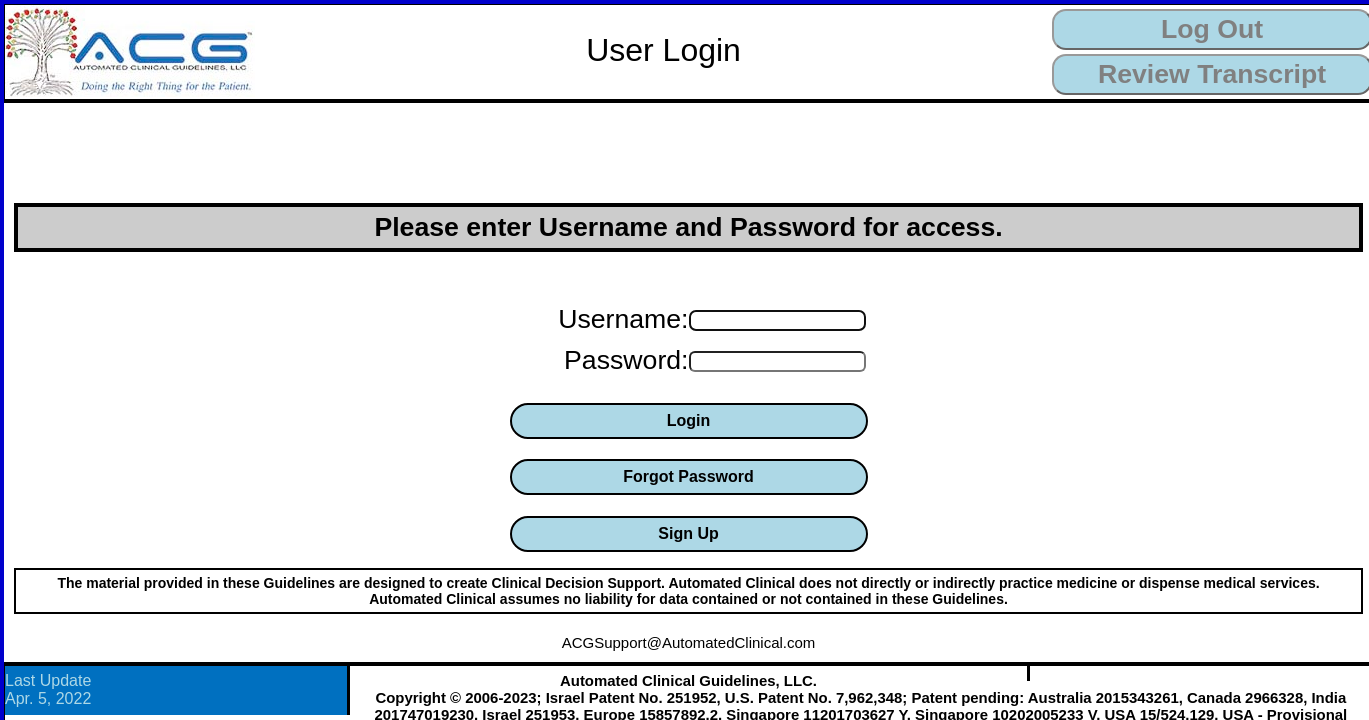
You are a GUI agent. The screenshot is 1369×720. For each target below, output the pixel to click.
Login (689, 420)
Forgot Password (688, 476)
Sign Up (688, 533)
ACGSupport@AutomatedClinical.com (689, 642)
